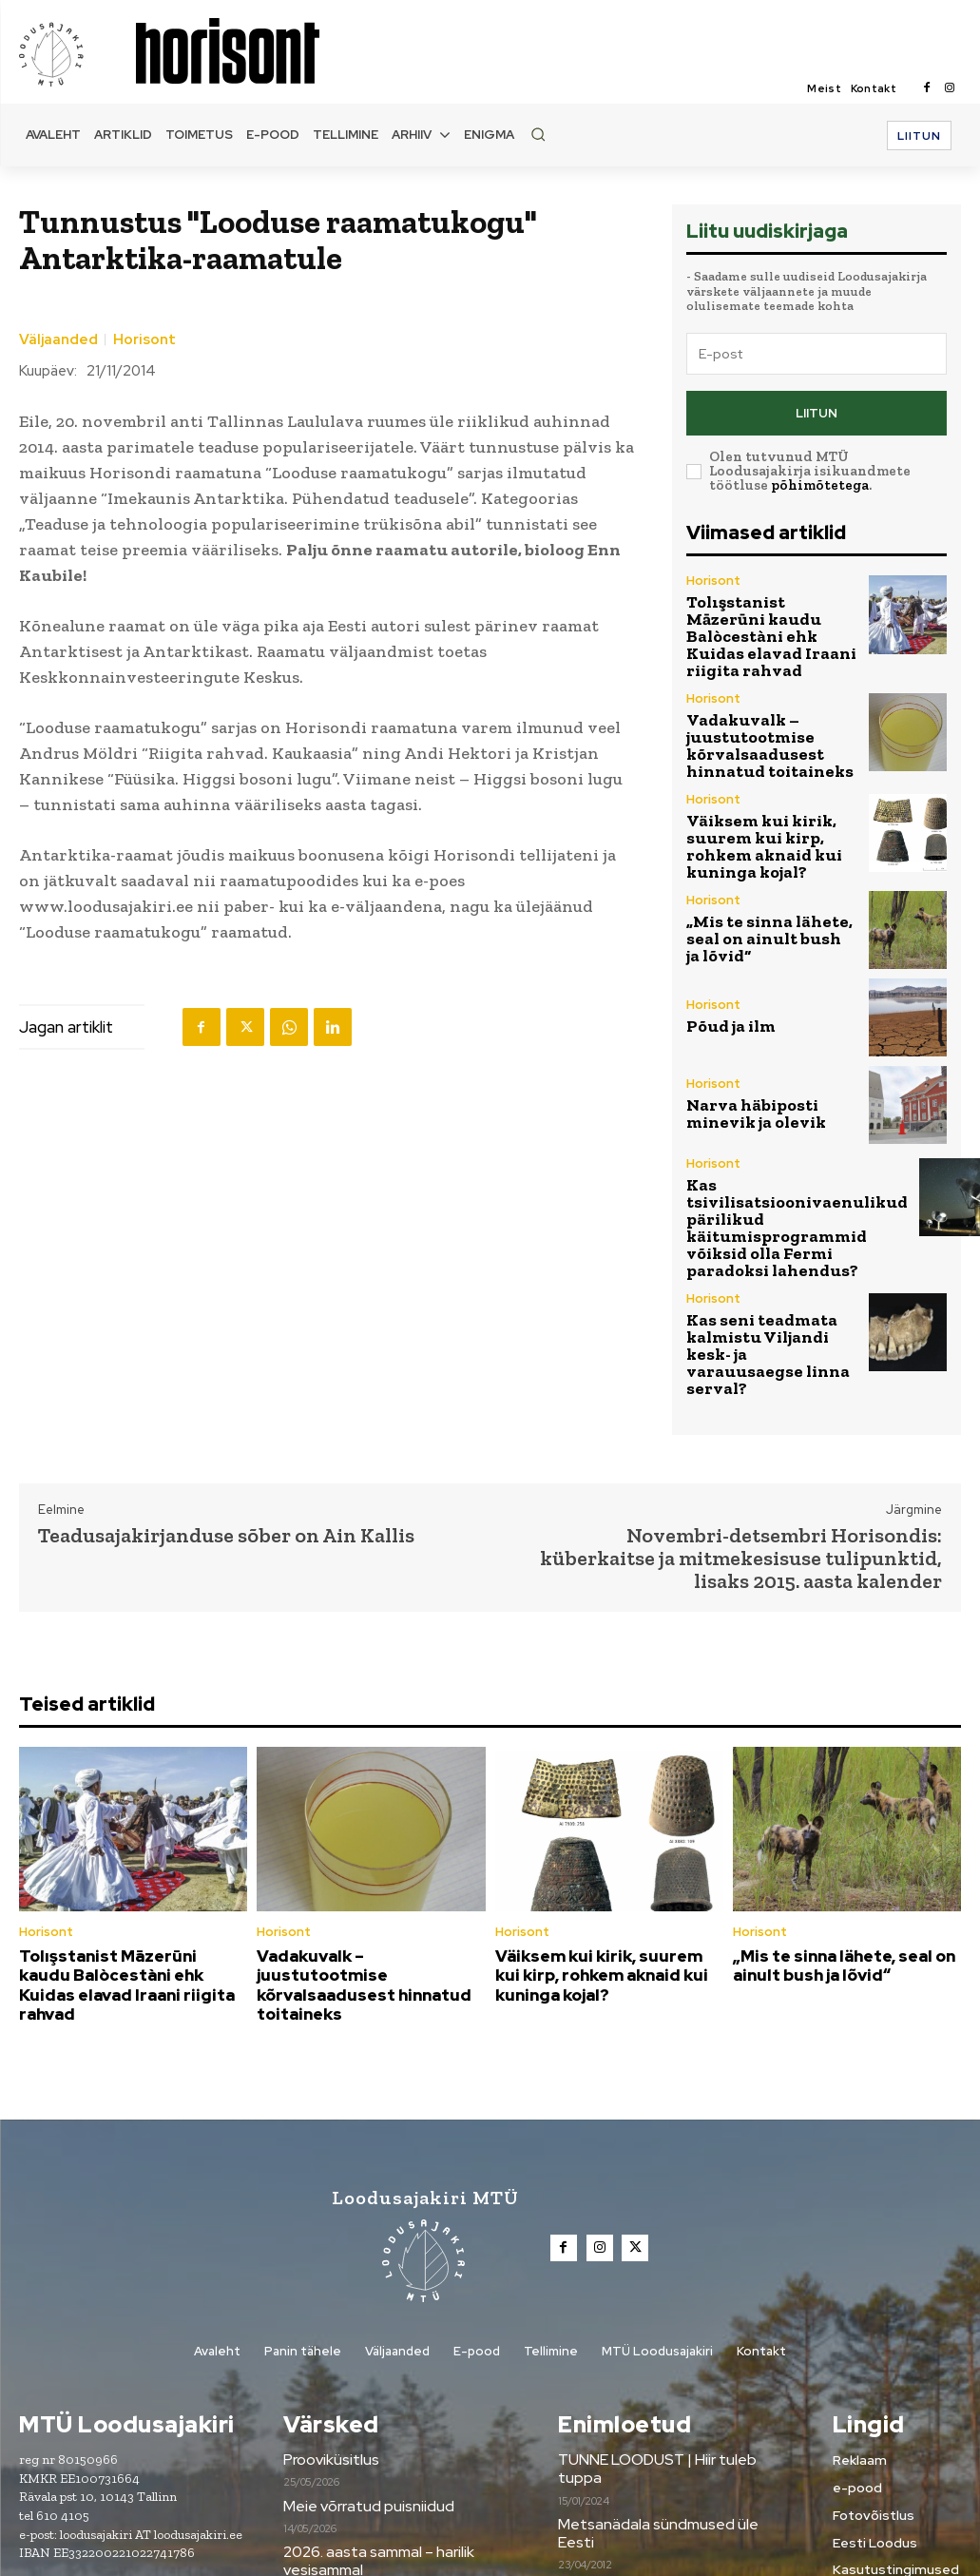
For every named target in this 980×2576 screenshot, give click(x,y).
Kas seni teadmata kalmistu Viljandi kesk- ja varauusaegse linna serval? (771, 1250)
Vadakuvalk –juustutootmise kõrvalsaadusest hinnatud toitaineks (754, 699)
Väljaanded (58, 340)
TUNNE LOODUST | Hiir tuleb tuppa (674, 2317)
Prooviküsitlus (329, 2317)
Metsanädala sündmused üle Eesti (668, 2363)
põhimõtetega (820, 477)
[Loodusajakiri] (76, 53)
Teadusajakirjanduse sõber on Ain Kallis (226, 1419)
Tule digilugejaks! (612, 2409)
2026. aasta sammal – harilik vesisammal (374, 2418)
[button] (538, 134)
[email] (816, 354)
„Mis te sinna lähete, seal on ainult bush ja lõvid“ (769, 875)
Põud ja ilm (722, 963)
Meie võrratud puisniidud (362, 2363)
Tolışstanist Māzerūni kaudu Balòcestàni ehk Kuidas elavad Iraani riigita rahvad (760, 611)
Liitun (816, 408)
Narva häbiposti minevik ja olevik (769, 1050)
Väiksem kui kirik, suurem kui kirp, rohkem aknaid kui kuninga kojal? (766, 788)
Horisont (144, 340)
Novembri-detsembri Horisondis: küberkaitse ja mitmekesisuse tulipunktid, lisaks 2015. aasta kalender (741, 1442)
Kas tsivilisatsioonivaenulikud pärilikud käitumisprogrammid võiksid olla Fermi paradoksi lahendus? (775, 1152)
